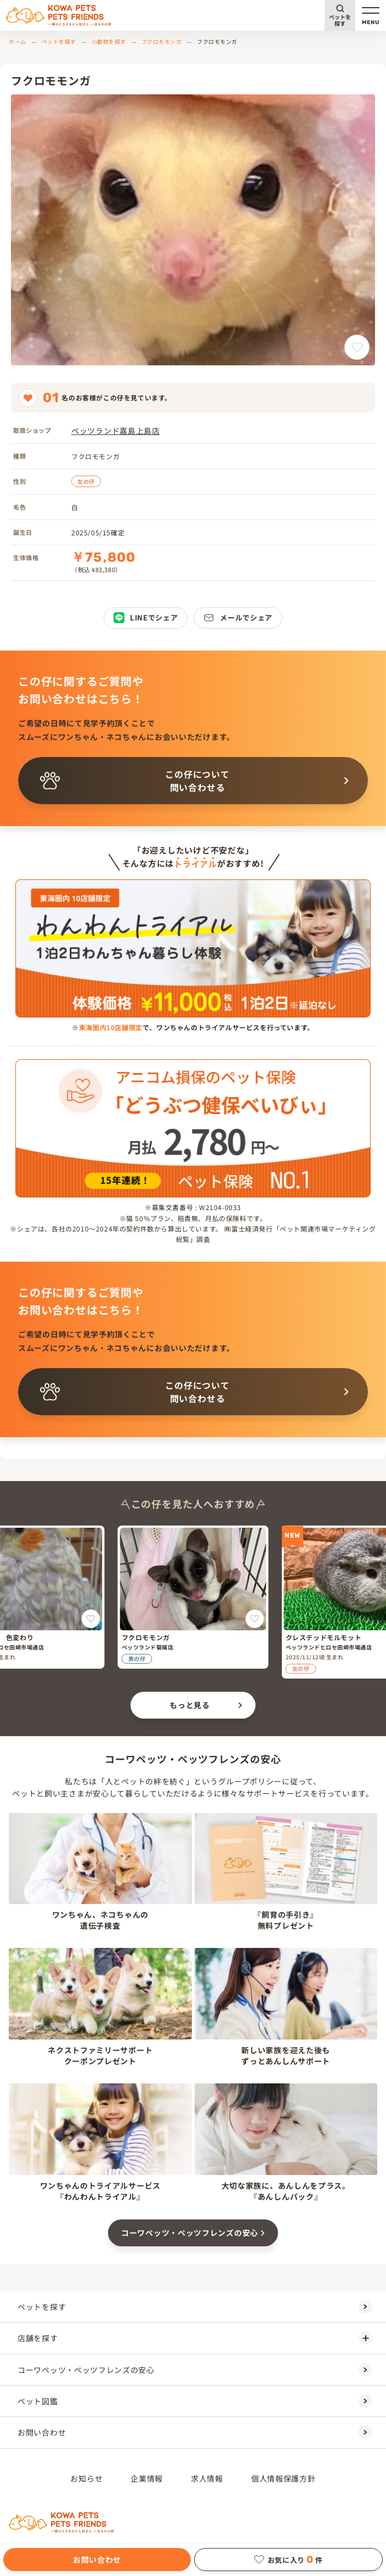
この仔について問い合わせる (135, 780)
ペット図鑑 (195, 2401)
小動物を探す (109, 41)
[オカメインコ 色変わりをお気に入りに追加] (91, 1618)
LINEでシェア (145, 617)
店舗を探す (195, 2338)
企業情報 (146, 2478)
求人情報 (207, 2478)
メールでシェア (238, 617)
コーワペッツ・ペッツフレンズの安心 (189, 2232)
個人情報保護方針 (283, 2478)
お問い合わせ (97, 2559)
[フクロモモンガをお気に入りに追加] (357, 347)
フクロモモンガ (161, 41)
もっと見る (189, 1704)
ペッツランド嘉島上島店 (115, 430)
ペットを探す (340, 20)
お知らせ (86, 2478)
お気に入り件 (288, 2560)
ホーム (17, 41)
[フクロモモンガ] (193, 1597)
